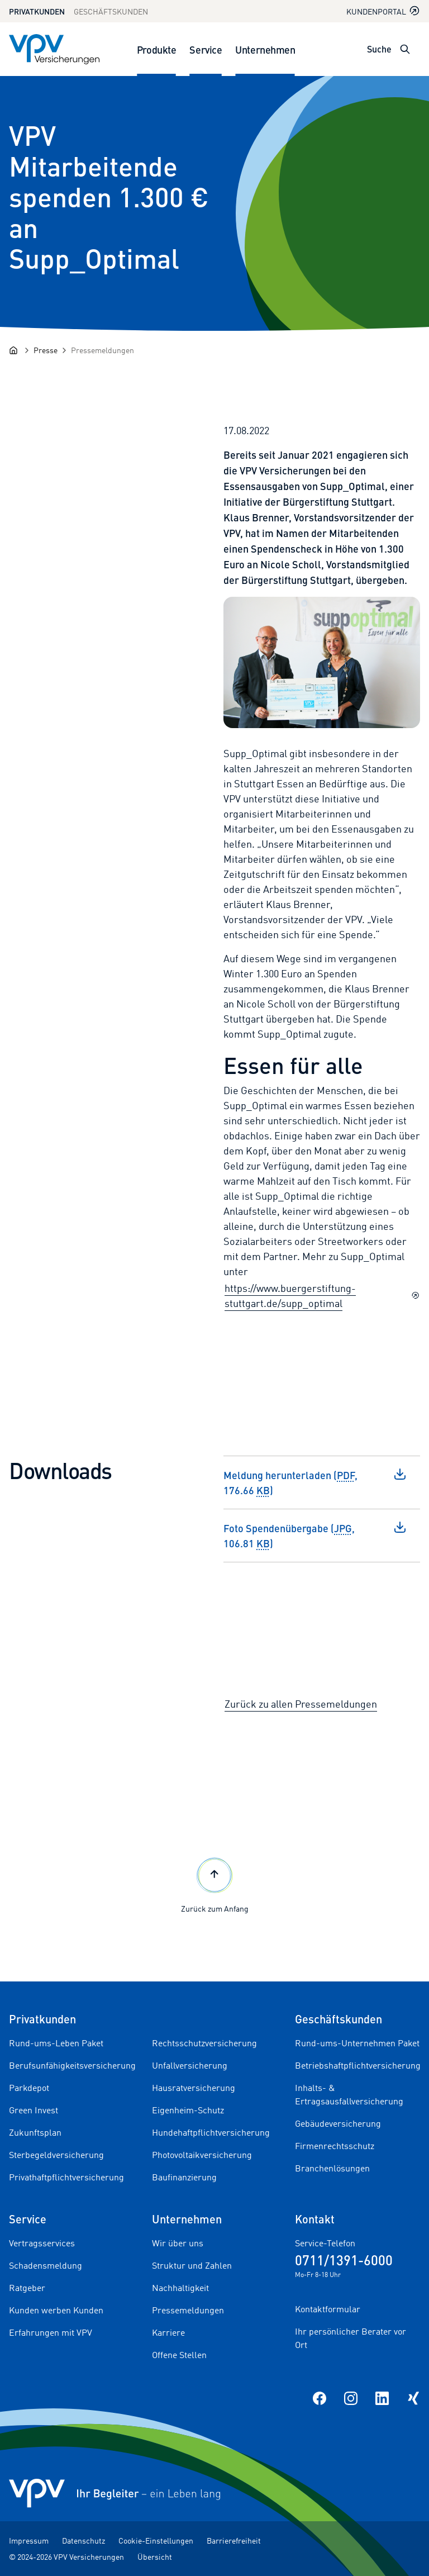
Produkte (156, 49)
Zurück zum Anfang (215, 1884)
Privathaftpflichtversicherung (66, 2177)
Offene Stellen (179, 2354)
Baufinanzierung (184, 2177)
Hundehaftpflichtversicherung (211, 2132)
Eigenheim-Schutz (188, 2110)
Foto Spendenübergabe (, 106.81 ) (315, 1535)
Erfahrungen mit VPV (50, 2332)
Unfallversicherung (189, 2065)
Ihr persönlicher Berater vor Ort (350, 2338)
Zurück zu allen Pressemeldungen (301, 1704)
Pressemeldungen (188, 2310)
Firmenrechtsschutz (334, 2145)
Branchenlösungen (332, 2168)
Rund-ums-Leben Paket (56, 2043)
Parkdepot (29, 2087)
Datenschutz (83, 2540)
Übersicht (154, 2556)
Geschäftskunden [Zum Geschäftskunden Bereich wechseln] (111, 11)
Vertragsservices (42, 2243)
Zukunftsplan (35, 2132)
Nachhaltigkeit (180, 2287)
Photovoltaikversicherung (202, 2154)
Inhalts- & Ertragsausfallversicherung (349, 2094)
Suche (379, 48)
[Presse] (46, 350)
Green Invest (33, 2110)
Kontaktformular (327, 2308)
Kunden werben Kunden (56, 2310)
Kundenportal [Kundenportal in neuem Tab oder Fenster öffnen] (383, 11)
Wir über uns (177, 2243)
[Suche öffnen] (405, 49)
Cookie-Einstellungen (155, 2540)
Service (205, 49)
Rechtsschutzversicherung (204, 2043)
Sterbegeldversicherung (56, 2154)
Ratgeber (27, 2287)
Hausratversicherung (193, 2087)
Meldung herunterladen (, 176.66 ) (315, 1482)
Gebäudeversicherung (338, 2123)
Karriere (168, 2332)
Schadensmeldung (45, 2265)
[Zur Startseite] (54, 49)
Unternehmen (265, 49)
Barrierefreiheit (234, 2540)
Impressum (29, 2540)
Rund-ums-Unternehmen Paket (357, 2043)
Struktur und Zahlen (192, 2265)
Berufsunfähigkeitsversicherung (72, 2065)
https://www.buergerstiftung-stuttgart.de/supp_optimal (322, 1295)
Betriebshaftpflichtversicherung (358, 2065)
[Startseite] (13, 350)
